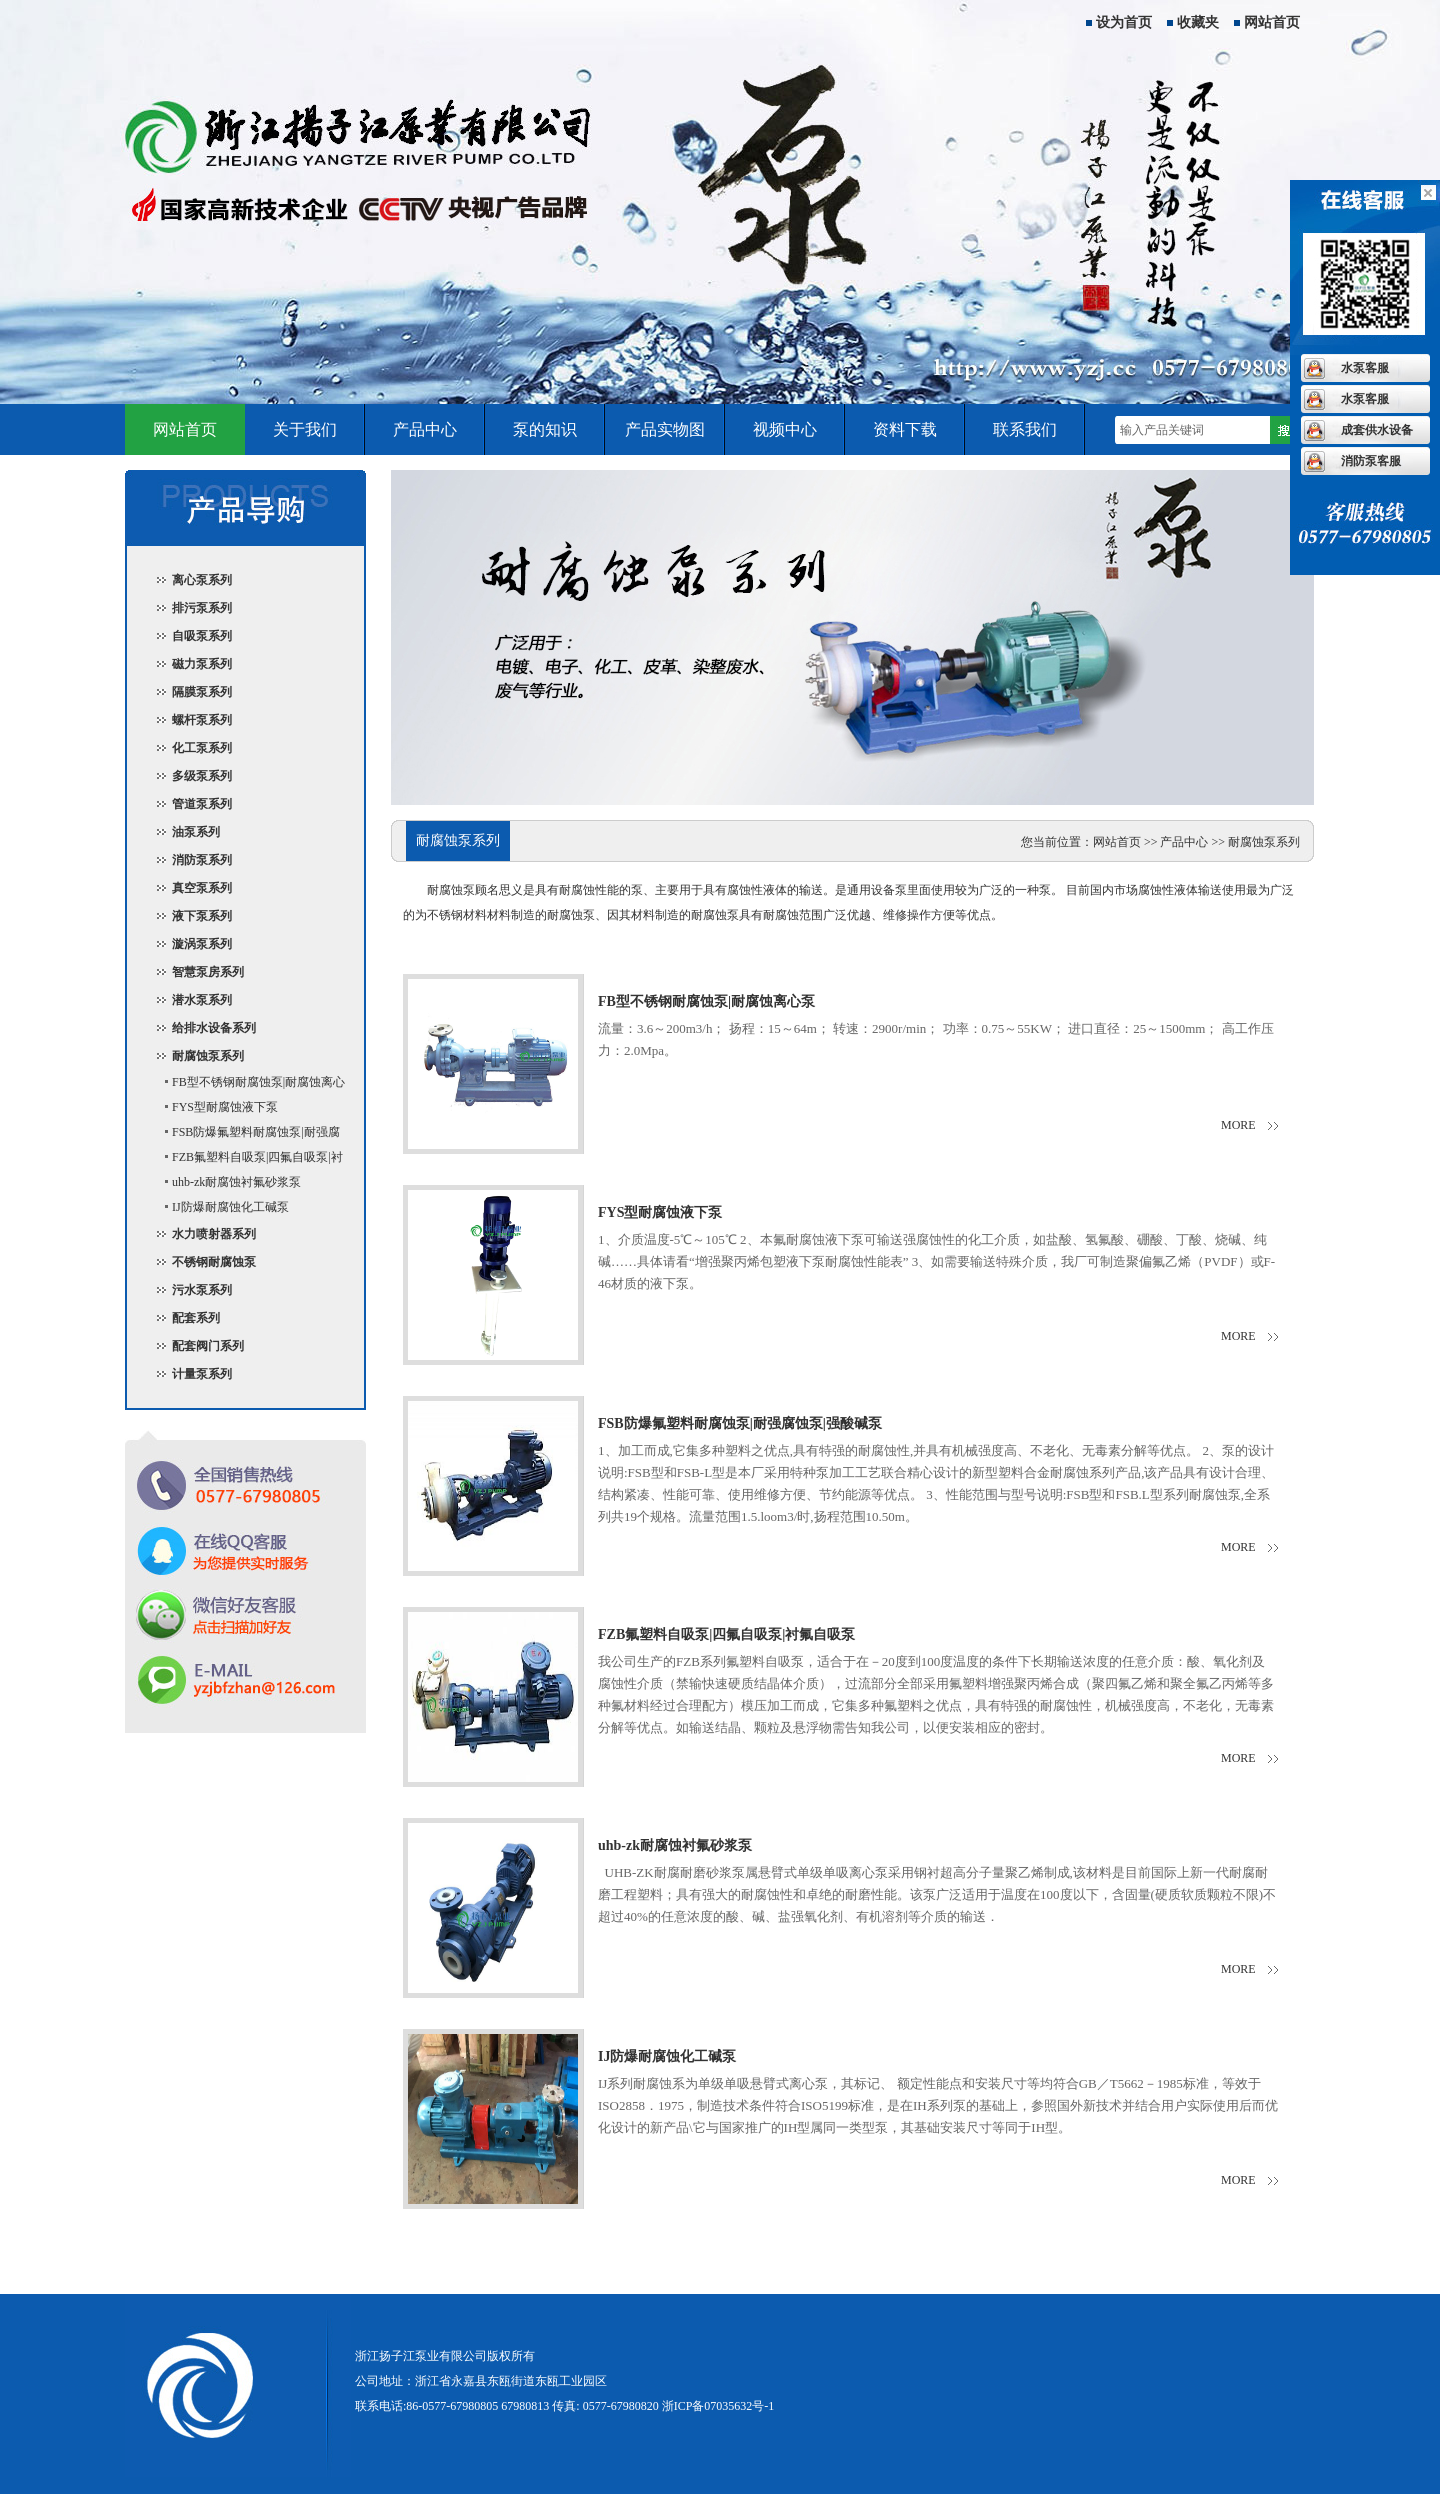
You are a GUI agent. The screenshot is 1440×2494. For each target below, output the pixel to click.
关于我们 (305, 429)
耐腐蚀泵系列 (208, 1056)
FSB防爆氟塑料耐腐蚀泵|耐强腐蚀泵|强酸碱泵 (243, 1135)
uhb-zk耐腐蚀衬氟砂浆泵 (236, 1182)
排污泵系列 (202, 608)
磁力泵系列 (202, 664)
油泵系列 (196, 832)
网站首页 (1272, 22)
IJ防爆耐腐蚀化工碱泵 (230, 1207)
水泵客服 (1365, 368)
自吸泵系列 (202, 636)
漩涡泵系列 (202, 944)
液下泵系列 (202, 916)
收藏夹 (1198, 22)
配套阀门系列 (208, 1346)
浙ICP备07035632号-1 (718, 2406)
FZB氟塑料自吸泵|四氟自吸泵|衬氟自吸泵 (245, 1160)
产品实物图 (665, 429)
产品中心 (425, 429)
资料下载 (905, 429)
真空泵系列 (202, 888)
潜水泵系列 (202, 1000)
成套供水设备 (1377, 430)
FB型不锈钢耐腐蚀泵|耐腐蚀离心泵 (246, 1085)
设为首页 (1124, 22)
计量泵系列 (202, 1374)
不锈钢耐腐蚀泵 (214, 1262)
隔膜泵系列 (202, 692)
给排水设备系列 (214, 1028)
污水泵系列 (202, 1290)
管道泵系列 (202, 804)
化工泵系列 (202, 748)
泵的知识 (545, 429)
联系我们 (1025, 429)
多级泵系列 (202, 776)
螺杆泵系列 (202, 720)
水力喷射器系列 (214, 1234)
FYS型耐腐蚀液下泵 (225, 1107)
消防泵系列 (202, 860)
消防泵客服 (1371, 461)
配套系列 (196, 1318)
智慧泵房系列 (208, 972)
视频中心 (785, 429)
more (1238, 1125)
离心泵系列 (202, 580)
